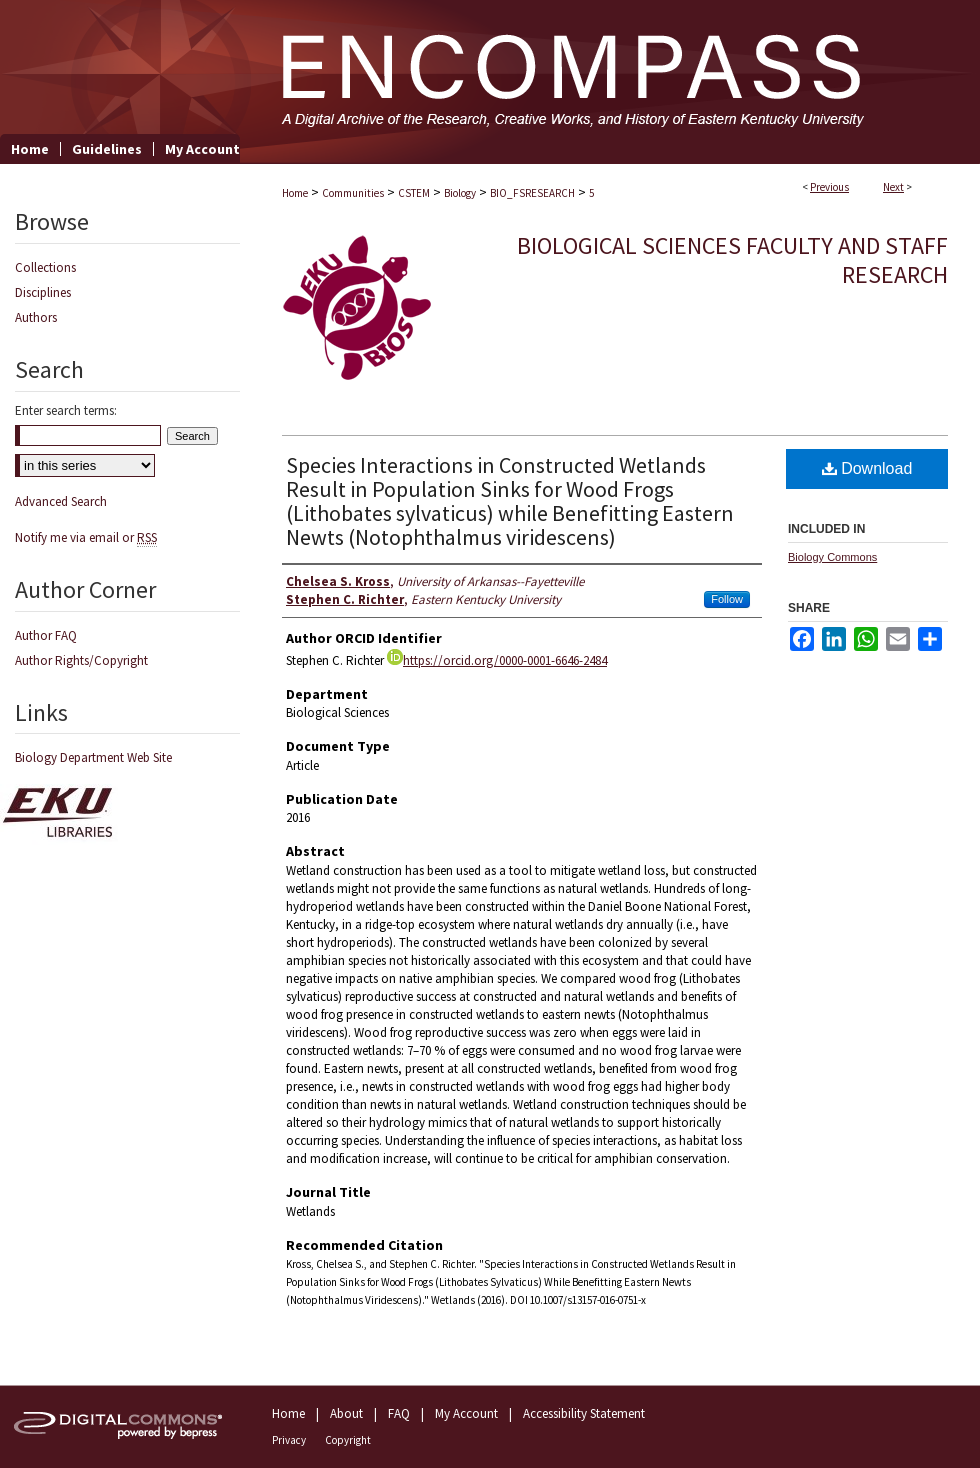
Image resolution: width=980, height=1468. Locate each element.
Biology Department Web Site (93, 757)
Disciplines (43, 292)
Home (295, 193)
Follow (727, 599)
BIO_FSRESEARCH (532, 193)
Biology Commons (832, 557)
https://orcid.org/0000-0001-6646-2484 (497, 660)
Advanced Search (61, 501)
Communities (353, 193)
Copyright (348, 1440)
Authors (36, 317)
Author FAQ (46, 635)
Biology (460, 193)
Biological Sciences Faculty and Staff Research (732, 260)
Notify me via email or (86, 537)
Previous (829, 187)
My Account (466, 1413)
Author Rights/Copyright (81, 660)
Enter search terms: (66, 410)
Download (867, 468)
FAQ (399, 1413)
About (346, 1413)
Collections (45, 267)
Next (893, 187)
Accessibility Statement (584, 1413)
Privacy (289, 1440)
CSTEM (414, 193)
